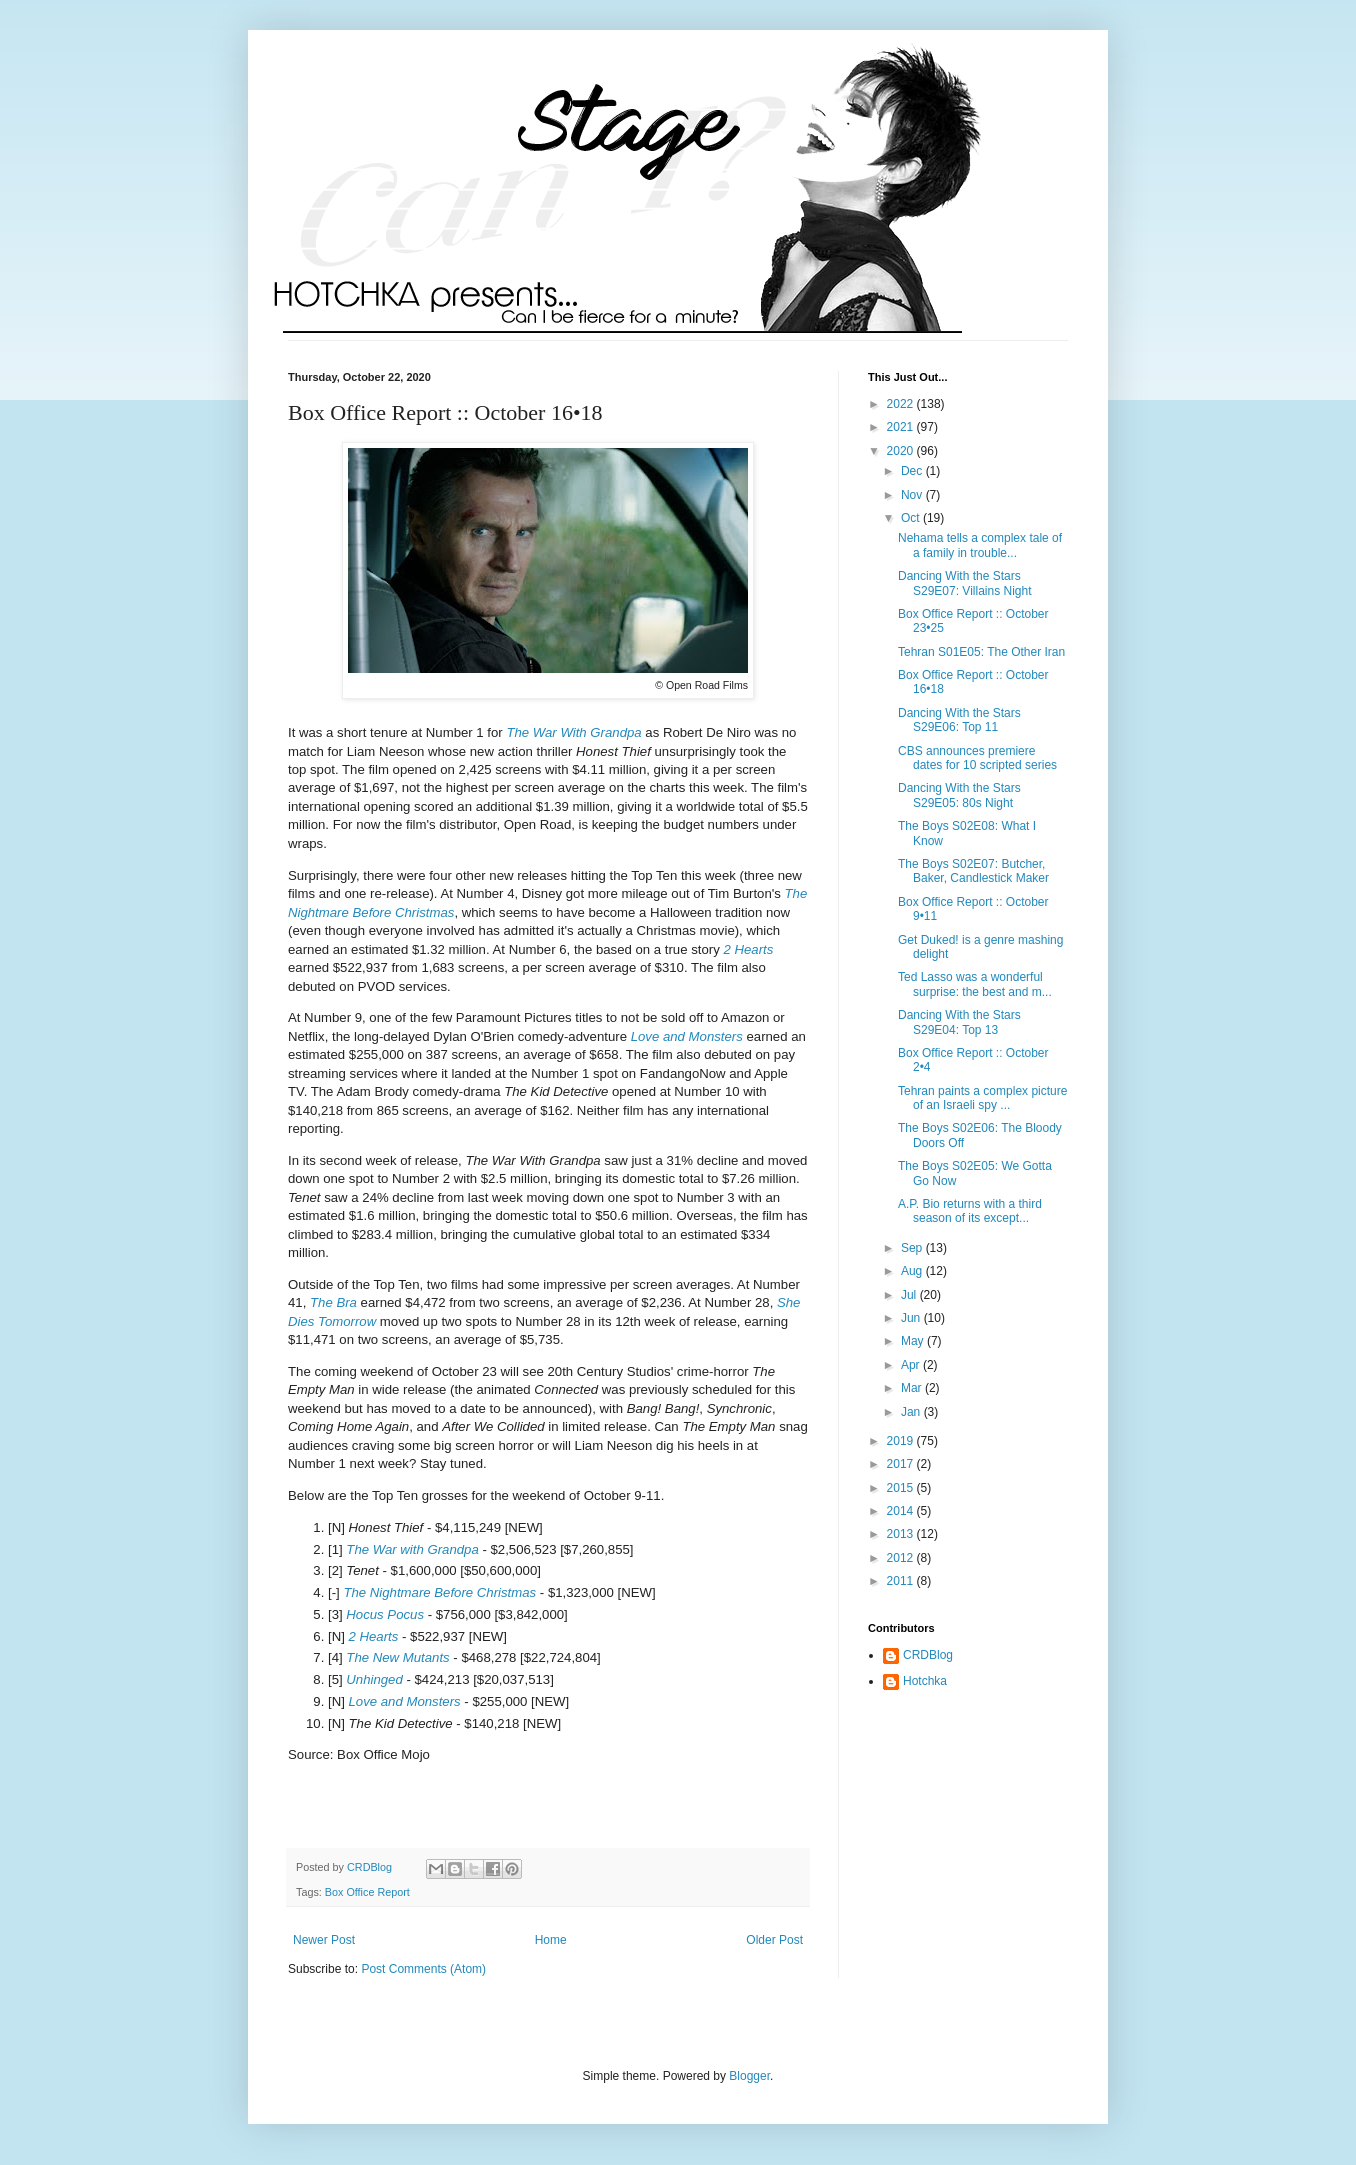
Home (551, 1940)
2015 (902, 1488)
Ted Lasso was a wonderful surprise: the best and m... (975, 984)
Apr (912, 1365)
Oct (912, 518)
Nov (913, 495)
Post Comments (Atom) (423, 1969)
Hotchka (925, 1681)
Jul (910, 1295)
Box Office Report (367, 1892)
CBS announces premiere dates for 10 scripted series (977, 758)
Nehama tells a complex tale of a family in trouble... (980, 545)
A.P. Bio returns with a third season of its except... (970, 1211)
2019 (902, 1441)
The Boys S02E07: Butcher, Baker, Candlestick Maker (973, 871)
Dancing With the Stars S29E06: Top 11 (959, 720)
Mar (913, 1388)
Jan (912, 1412)
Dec (913, 471)
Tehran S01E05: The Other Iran (981, 652)
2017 (902, 1464)
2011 (902, 1581)
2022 (902, 404)
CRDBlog (928, 1655)
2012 (902, 1558)
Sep (913, 1248)
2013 (902, 1534)
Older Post (774, 1940)
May (914, 1341)
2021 (902, 427)
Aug (913, 1271)
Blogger (749, 2076)
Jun (912, 1318)
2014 (902, 1511)
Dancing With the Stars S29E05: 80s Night (959, 795)
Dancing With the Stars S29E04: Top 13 (959, 1022)
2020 (902, 451)
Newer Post (324, 1940)
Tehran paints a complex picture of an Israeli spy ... (982, 1098)
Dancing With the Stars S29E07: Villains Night (965, 583)
